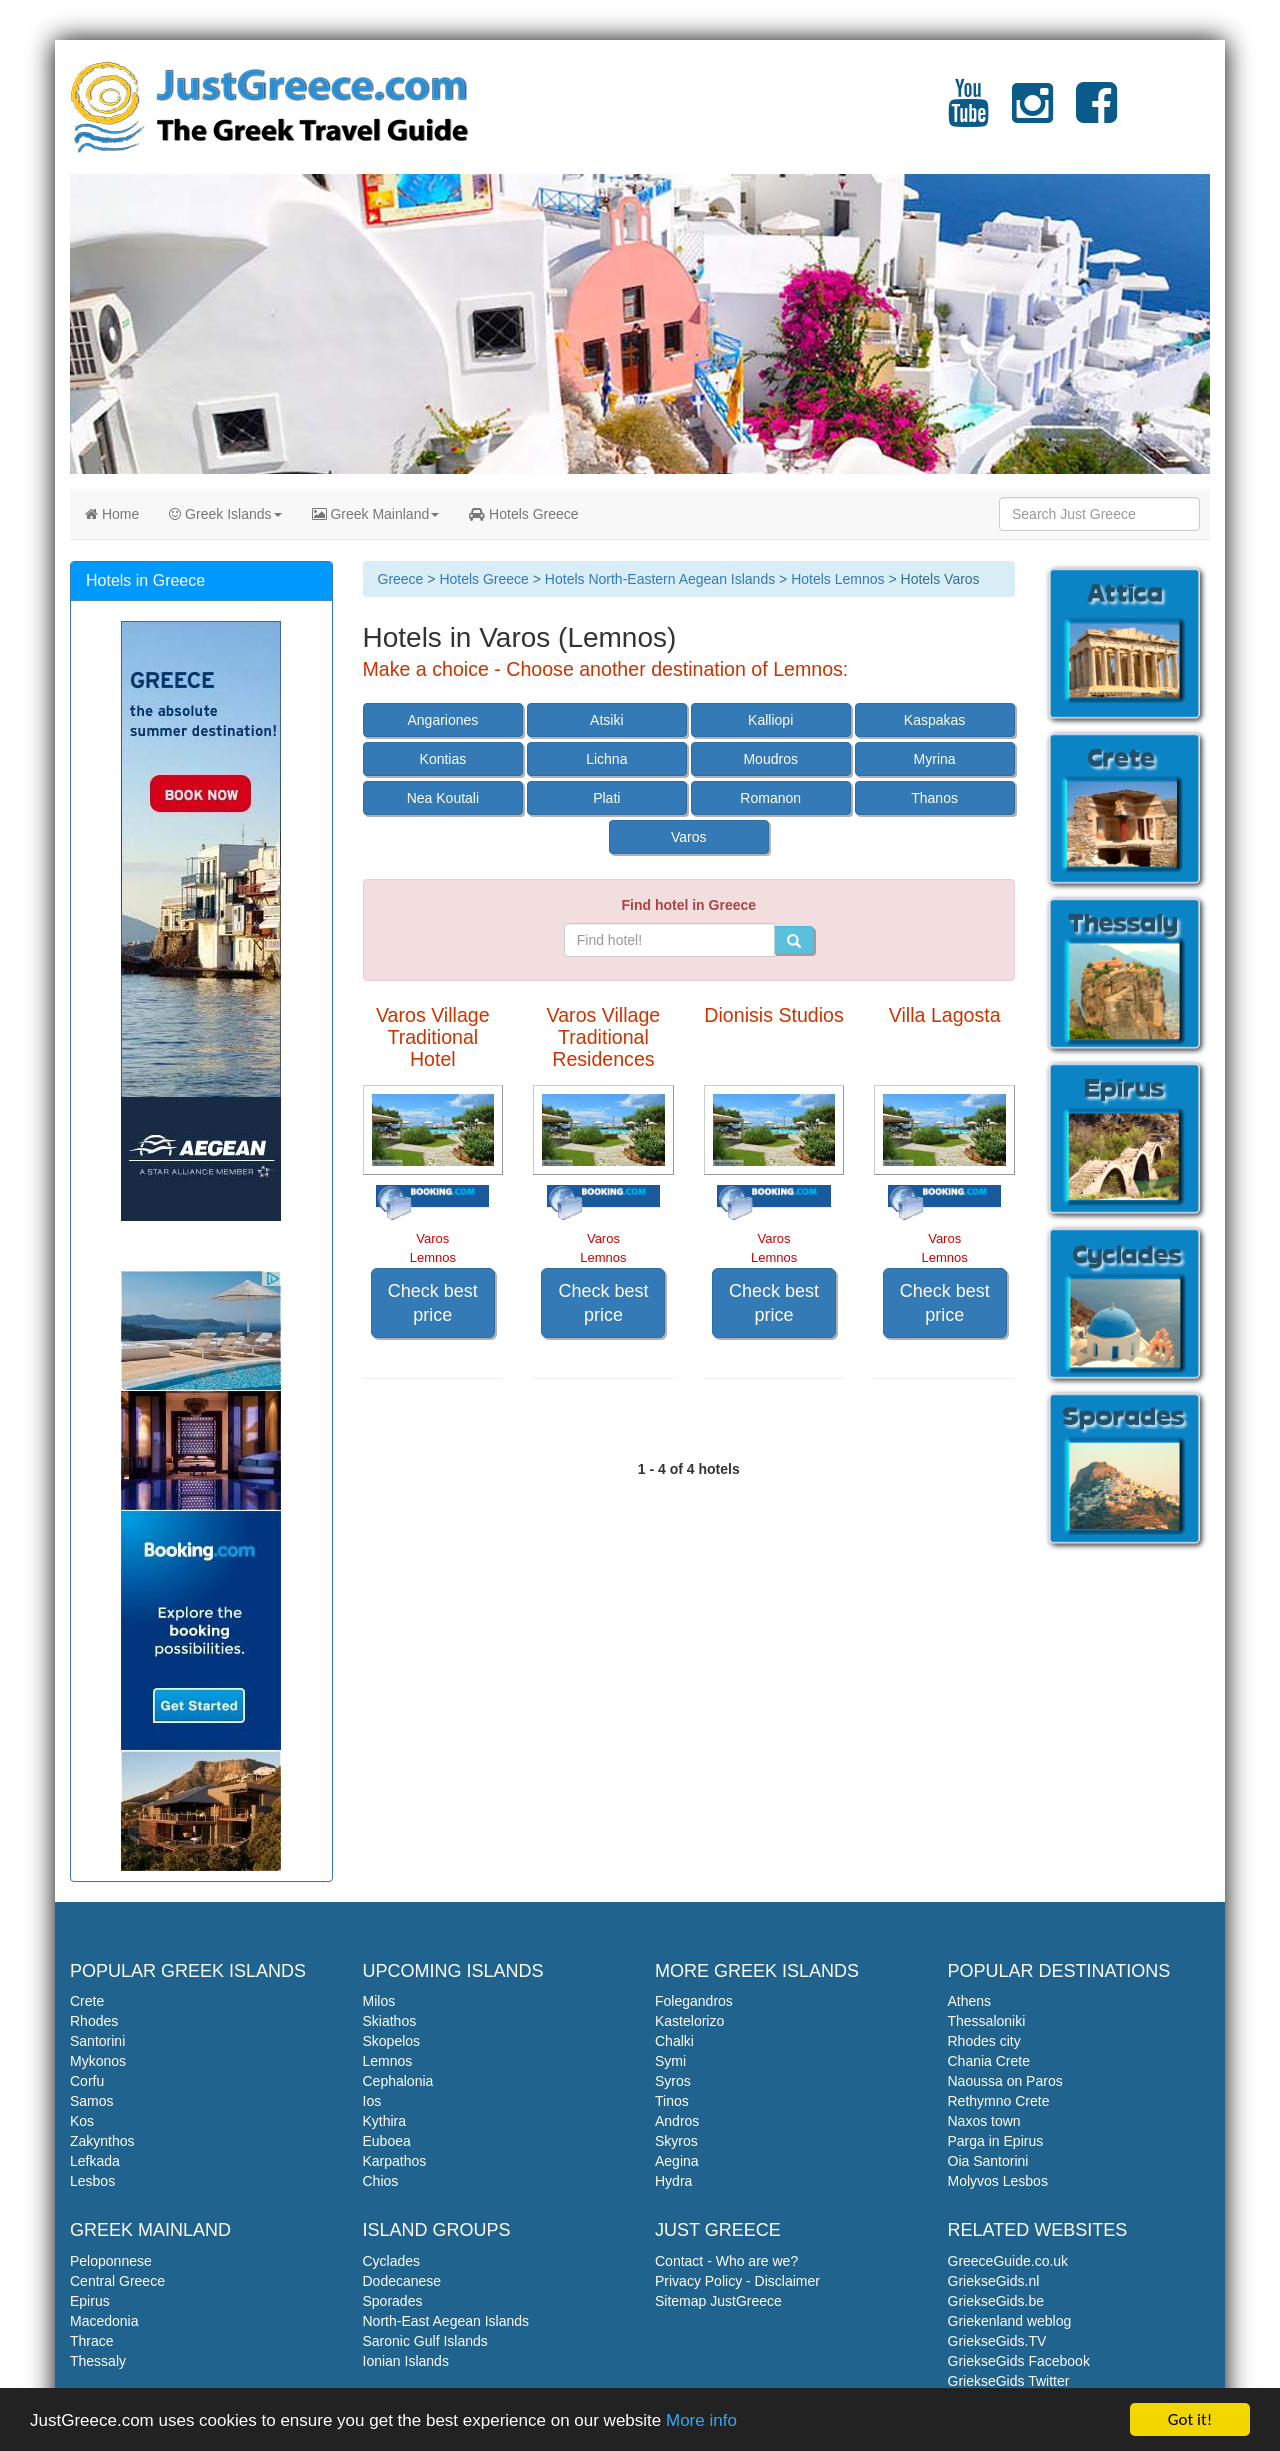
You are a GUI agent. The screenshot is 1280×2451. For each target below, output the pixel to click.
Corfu (87, 2081)
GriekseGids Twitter (1009, 2381)
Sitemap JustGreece (718, 2301)
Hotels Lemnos (837, 579)
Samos (92, 2101)
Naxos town (984, 2121)
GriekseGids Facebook (1019, 2361)
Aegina (677, 2161)
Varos (689, 837)
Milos (379, 2001)
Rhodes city (984, 2041)
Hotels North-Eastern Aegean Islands (660, 579)
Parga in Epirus (996, 2141)
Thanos (934, 798)
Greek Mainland (376, 514)
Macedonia (104, 2321)
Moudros (770, 759)
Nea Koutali (443, 798)
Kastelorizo (689, 2021)
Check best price (433, 1303)
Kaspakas (934, 720)
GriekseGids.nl (994, 2281)
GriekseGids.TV (997, 2341)
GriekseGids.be (996, 2301)
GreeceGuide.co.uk (1008, 2261)
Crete (87, 2001)
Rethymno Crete (999, 2101)
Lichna (606, 759)
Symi (670, 2061)
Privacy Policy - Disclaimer (737, 2281)
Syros (673, 2081)
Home (112, 514)
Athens (970, 2001)
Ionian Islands (406, 2361)
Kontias (443, 759)
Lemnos (388, 2061)
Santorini (97, 2041)
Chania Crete (989, 2061)
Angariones (442, 720)
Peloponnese (111, 2261)
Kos (82, 2121)
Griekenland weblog (1010, 2321)
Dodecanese (402, 2281)
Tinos (672, 2101)
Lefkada (95, 2161)
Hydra (673, 2181)
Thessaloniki (987, 2021)
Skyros (676, 2141)
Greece (401, 579)
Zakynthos (102, 2141)
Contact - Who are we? (726, 2261)
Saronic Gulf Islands (425, 2341)
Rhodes (94, 2021)
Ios (372, 2101)
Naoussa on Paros (1005, 2081)
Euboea (387, 2141)
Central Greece (117, 2281)
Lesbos (92, 2181)
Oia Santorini (988, 2161)
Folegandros (694, 2001)
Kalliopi (770, 720)
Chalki (674, 2041)
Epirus (90, 2301)
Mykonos (98, 2061)
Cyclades (392, 2261)
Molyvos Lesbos (998, 2181)
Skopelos (392, 2041)
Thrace (92, 2341)
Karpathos (395, 2161)
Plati (606, 798)
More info (701, 2421)
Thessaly (98, 2361)
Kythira (385, 2121)
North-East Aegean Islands (446, 2321)
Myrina (935, 759)
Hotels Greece (523, 514)
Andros (677, 2121)
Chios (381, 2181)
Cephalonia (398, 2081)
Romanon (770, 798)
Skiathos (390, 2021)
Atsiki (606, 720)
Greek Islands (225, 514)
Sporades (393, 2301)
